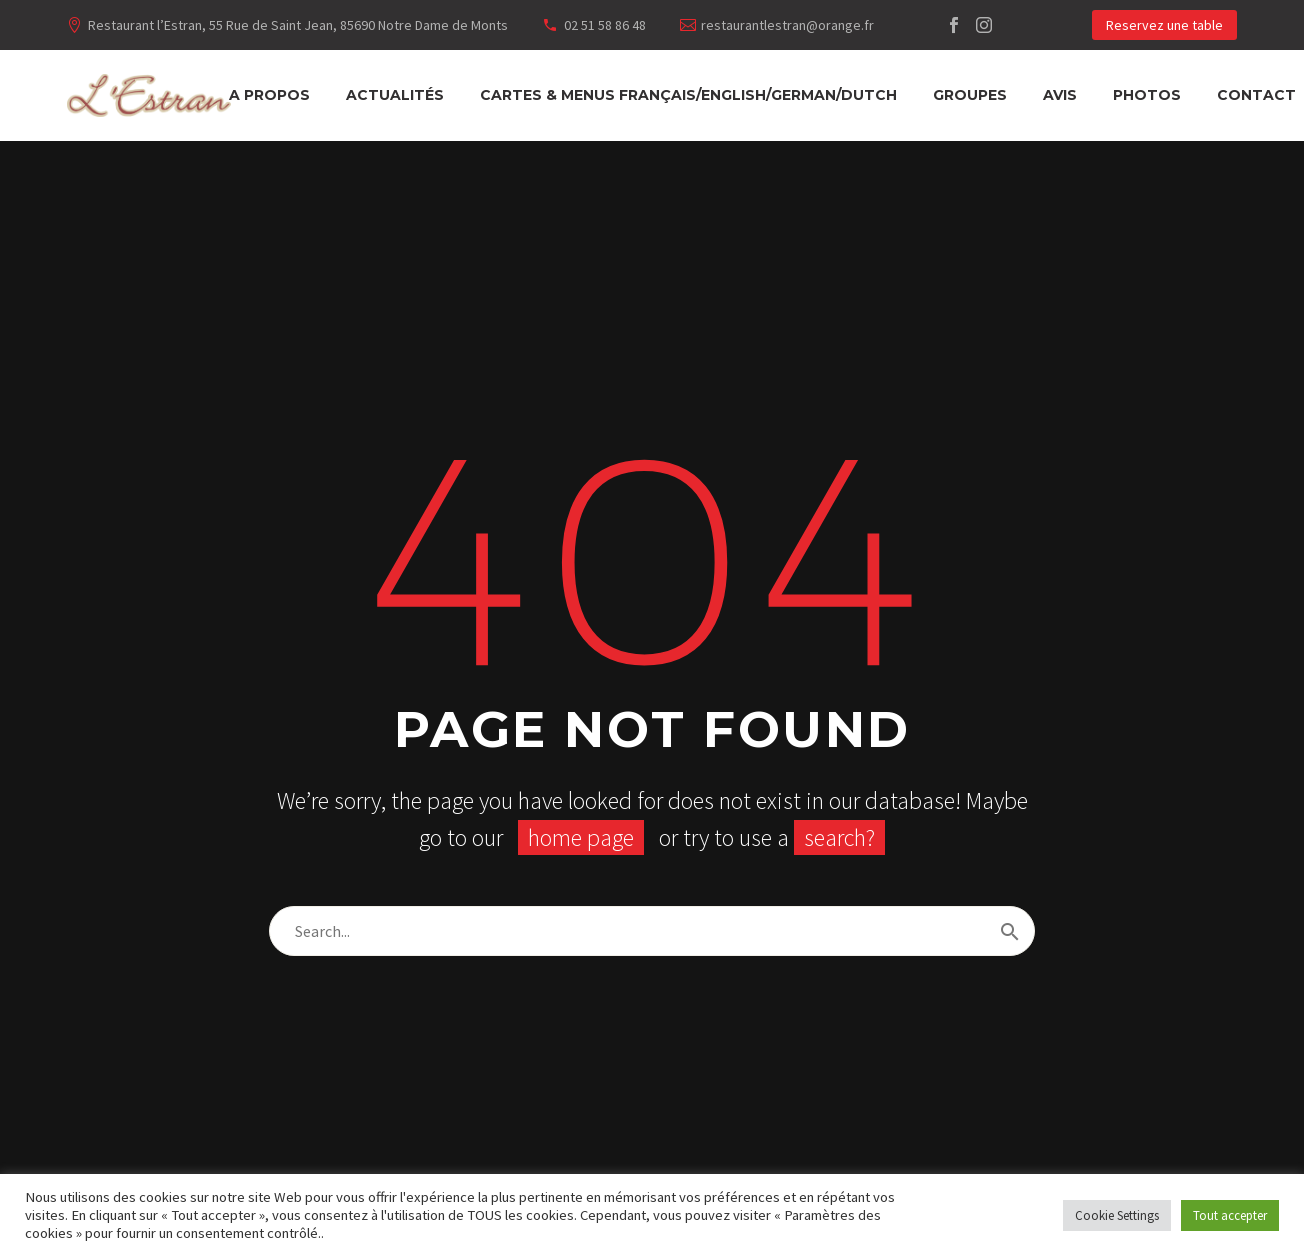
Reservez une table (1164, 25)
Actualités (395, 95)
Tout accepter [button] (1230, 1215)
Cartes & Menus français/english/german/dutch (688, 95)
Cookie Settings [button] (1117, 1215)
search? (839, 837)
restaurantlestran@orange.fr (787, 25)
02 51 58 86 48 (605, 25)
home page (581, 837)
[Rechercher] (652, 931)
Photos (1147, 95)
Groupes (970, 95)
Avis (1060, 95)
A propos (269, 95)
